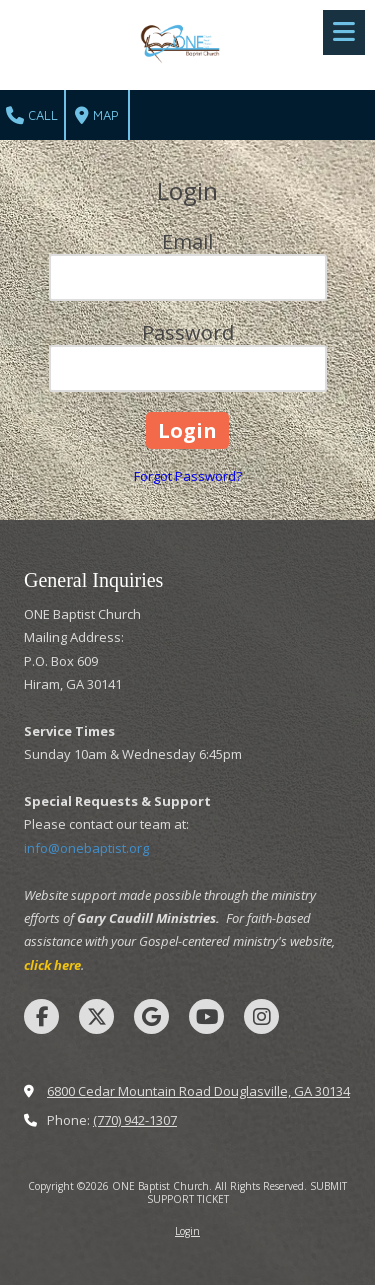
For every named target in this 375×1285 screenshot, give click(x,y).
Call (32, 116)
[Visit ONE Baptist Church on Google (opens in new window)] (151, 1016)
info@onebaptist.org (86, 848)
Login (187, 1231)
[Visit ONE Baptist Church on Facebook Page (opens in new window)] (41, 1016)
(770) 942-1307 (135, 1120)
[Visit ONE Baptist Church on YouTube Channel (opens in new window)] (206, 1016)
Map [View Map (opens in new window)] (97, 116)
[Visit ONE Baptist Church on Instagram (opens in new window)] (261, 1016)
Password (188, 332)
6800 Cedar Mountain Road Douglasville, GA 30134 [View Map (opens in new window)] (198, 1091)
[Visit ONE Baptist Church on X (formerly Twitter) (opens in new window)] (96, 1016)
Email (187, 241)
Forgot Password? (188, 476)
